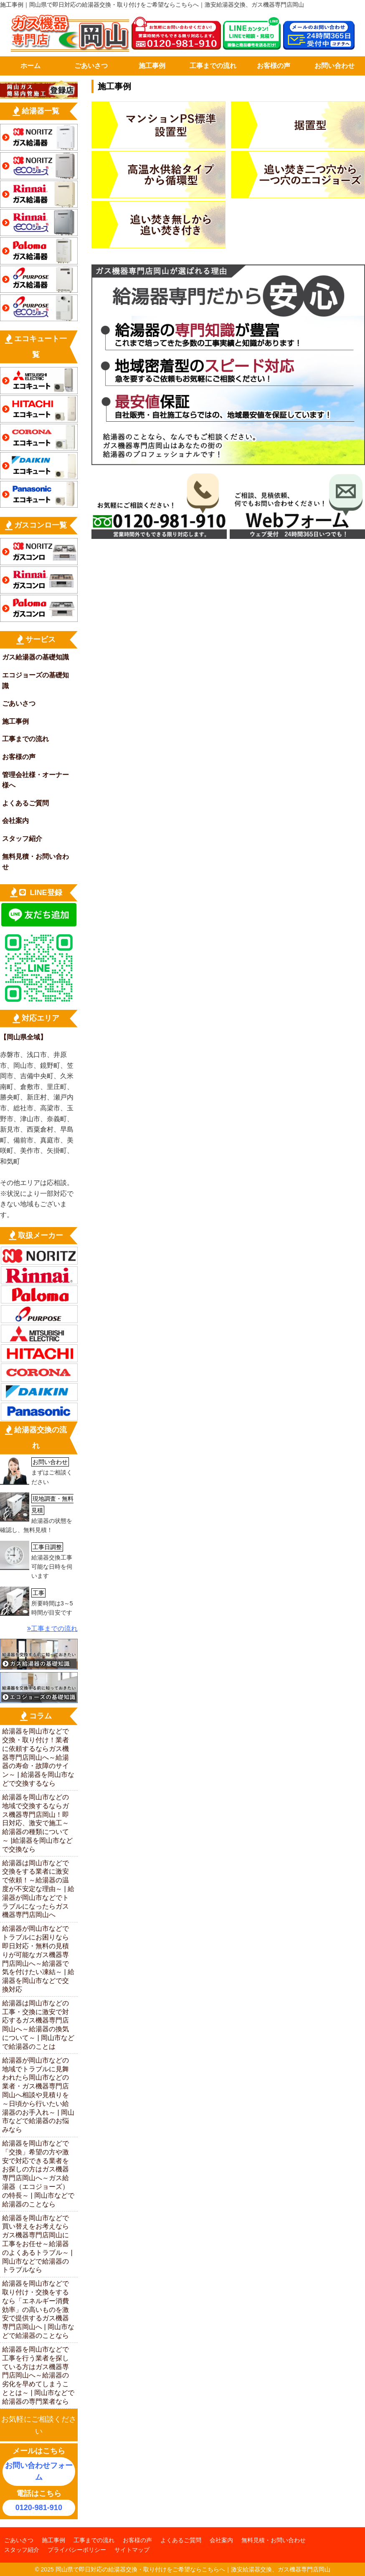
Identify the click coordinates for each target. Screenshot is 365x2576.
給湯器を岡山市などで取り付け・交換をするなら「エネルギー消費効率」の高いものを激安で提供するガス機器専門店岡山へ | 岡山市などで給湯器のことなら (38, 2309)
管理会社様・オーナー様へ (35, 780)
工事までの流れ (213, 65)
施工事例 (152, 65)
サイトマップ (132, 2549)
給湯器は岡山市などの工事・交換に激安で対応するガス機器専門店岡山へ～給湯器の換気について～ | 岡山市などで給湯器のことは (38, 2025)
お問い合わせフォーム (39, 2471)
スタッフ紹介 (22, 838)
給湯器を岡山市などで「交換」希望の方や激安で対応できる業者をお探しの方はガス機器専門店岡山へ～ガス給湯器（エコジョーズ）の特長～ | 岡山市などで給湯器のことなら (38, 2174)
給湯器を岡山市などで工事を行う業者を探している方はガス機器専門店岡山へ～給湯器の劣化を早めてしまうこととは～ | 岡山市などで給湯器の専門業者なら (38, 2375)
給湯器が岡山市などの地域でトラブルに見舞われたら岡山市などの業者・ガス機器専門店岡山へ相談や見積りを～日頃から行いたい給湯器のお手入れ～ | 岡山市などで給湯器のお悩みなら (38, 2095)
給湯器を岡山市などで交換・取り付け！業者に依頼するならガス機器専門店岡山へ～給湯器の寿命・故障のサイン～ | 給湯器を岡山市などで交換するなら (38, 1757)
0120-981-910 (38, 2507)
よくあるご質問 (25, 803)
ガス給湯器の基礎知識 (35, 657)
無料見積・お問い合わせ (35, 862)
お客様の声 (273, 65)
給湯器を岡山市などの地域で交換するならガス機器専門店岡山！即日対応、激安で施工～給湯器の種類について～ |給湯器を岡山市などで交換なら (37, 1823)
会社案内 (15, 820)
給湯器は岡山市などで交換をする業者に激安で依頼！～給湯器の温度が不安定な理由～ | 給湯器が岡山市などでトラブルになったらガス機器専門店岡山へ (38, 1889)
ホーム (30, 65)
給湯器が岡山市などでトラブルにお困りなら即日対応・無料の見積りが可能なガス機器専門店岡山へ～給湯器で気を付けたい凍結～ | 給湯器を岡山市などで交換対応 (38, 1959)
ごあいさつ (91, 65)
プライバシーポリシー (77, 2549)
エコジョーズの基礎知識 (35, 680)
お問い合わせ (334, 65)
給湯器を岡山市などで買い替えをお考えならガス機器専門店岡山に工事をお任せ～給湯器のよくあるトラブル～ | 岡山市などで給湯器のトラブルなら (37, 2244)
